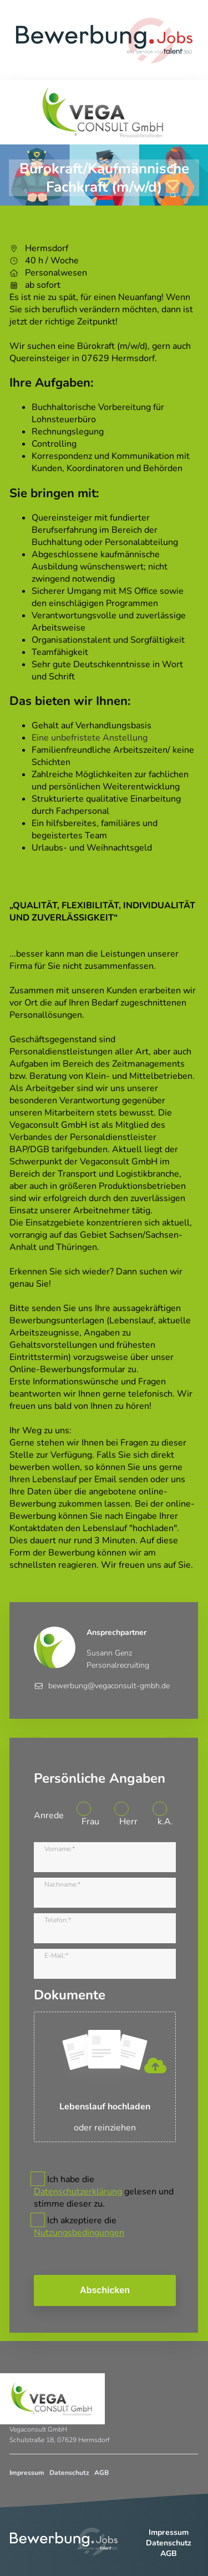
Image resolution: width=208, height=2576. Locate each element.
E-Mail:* (56, 1955)
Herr (128, 1821)
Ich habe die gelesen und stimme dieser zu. (104, 2191)
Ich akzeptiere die (79, 2226)
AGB (101, 2472)
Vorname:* (59, 1848)
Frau (90, 1821)
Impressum (26, 2472)
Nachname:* (62, 1884)
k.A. (165, 1821)
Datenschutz (69, 2472)
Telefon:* (57, 1919)
